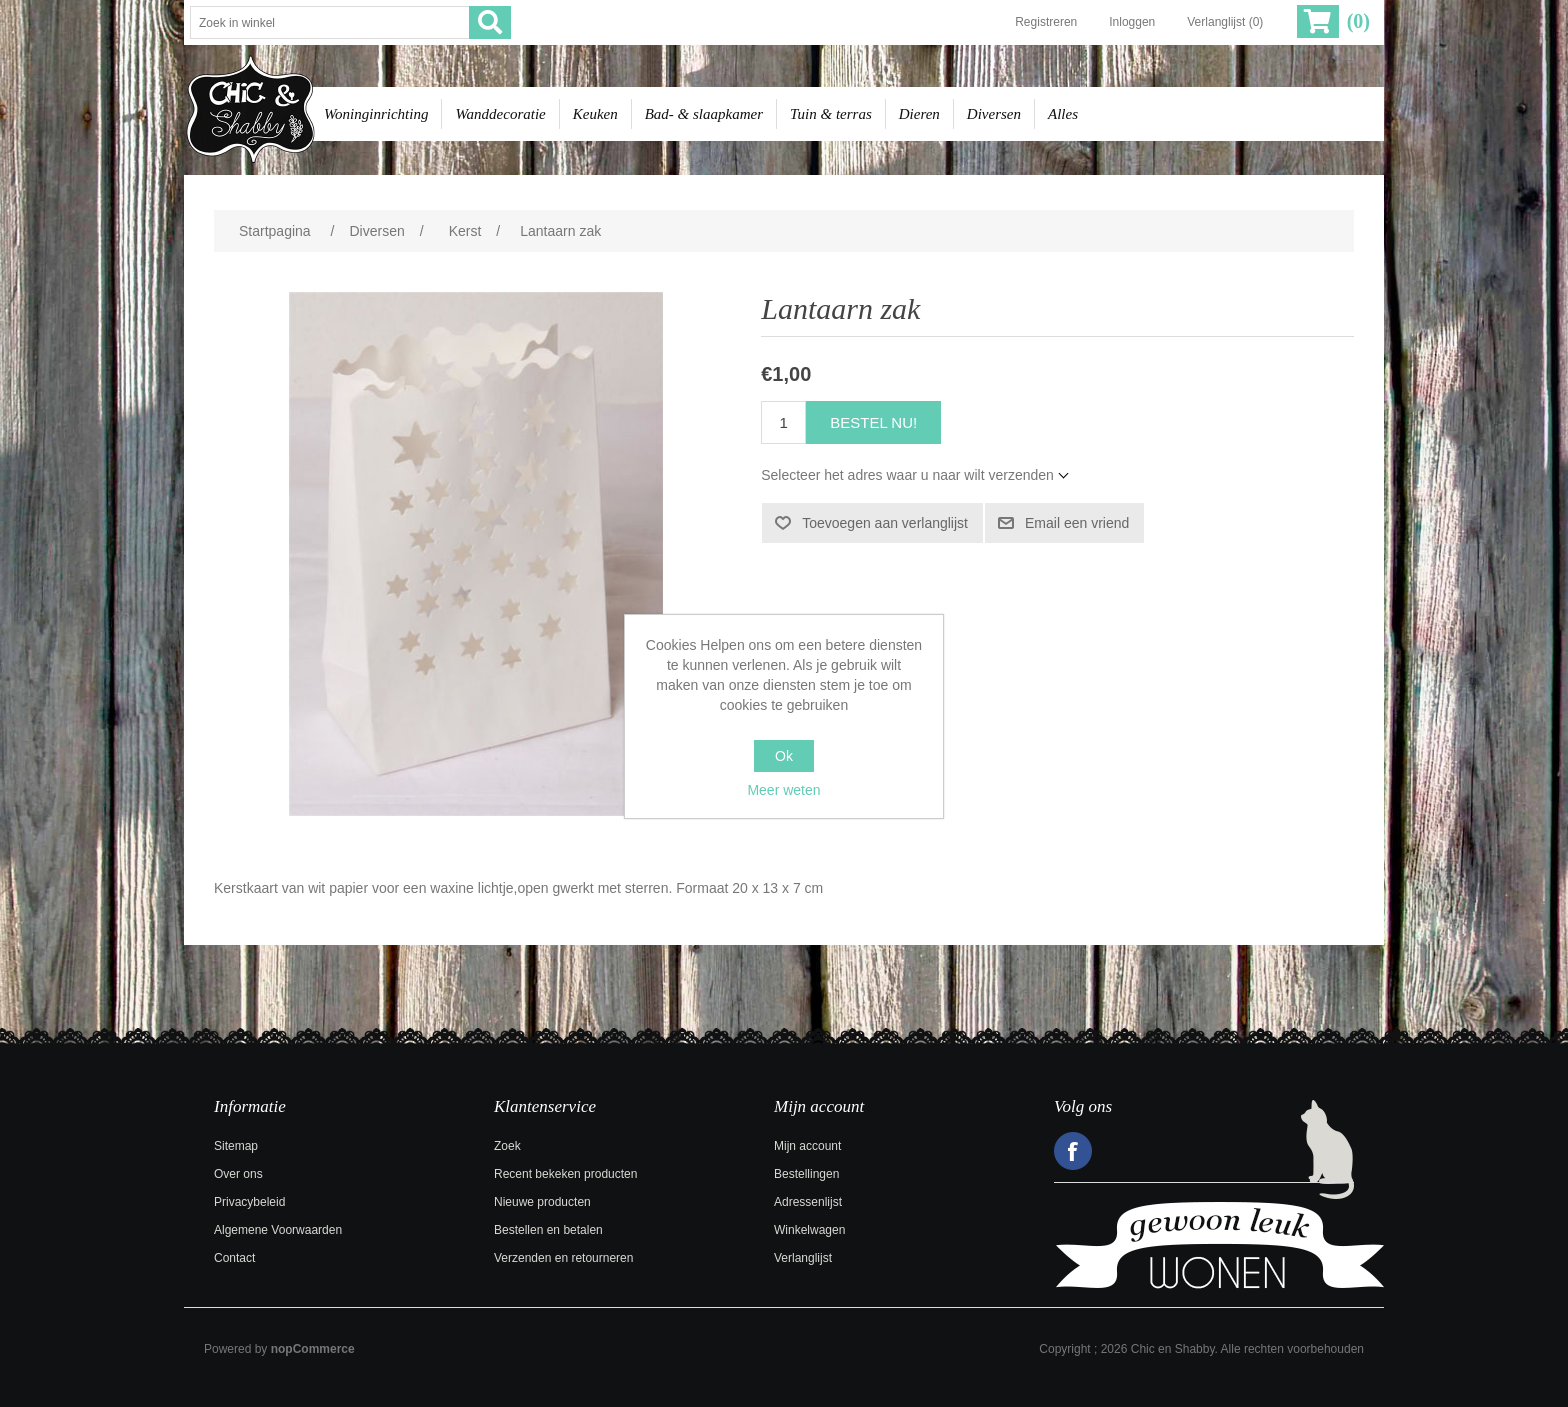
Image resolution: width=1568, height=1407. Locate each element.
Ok (784, 756)
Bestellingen (806, 1174)
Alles (1063, 114)
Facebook (1073, 1151)
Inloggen (1132, 22)
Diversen (994, 114)
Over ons (238, 1174)
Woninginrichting (376, 114)
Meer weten (783, 790)
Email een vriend (1077, 523)
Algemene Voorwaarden (278, 1230)
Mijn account (807, 1146)
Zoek (507, 1146)
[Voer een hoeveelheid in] (783, 422)
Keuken (595, 114)
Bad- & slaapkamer (704, 114)
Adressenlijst (808, 1202)
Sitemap (236, 1146)
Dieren (919, 114)
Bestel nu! (873, 422)
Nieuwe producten (542, 1202)
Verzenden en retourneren (563, 1258)
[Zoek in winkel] (330, 22)
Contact (234, 1258)
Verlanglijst (803, 1258)
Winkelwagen (809, 1230)
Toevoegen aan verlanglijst (885, 523)
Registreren (1046, 22)
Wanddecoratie (500, 114)
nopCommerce (313, 1349)
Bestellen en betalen (548, 1230)
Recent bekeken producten (565, 1174)
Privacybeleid (249, 1202)
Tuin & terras (831, 114)
